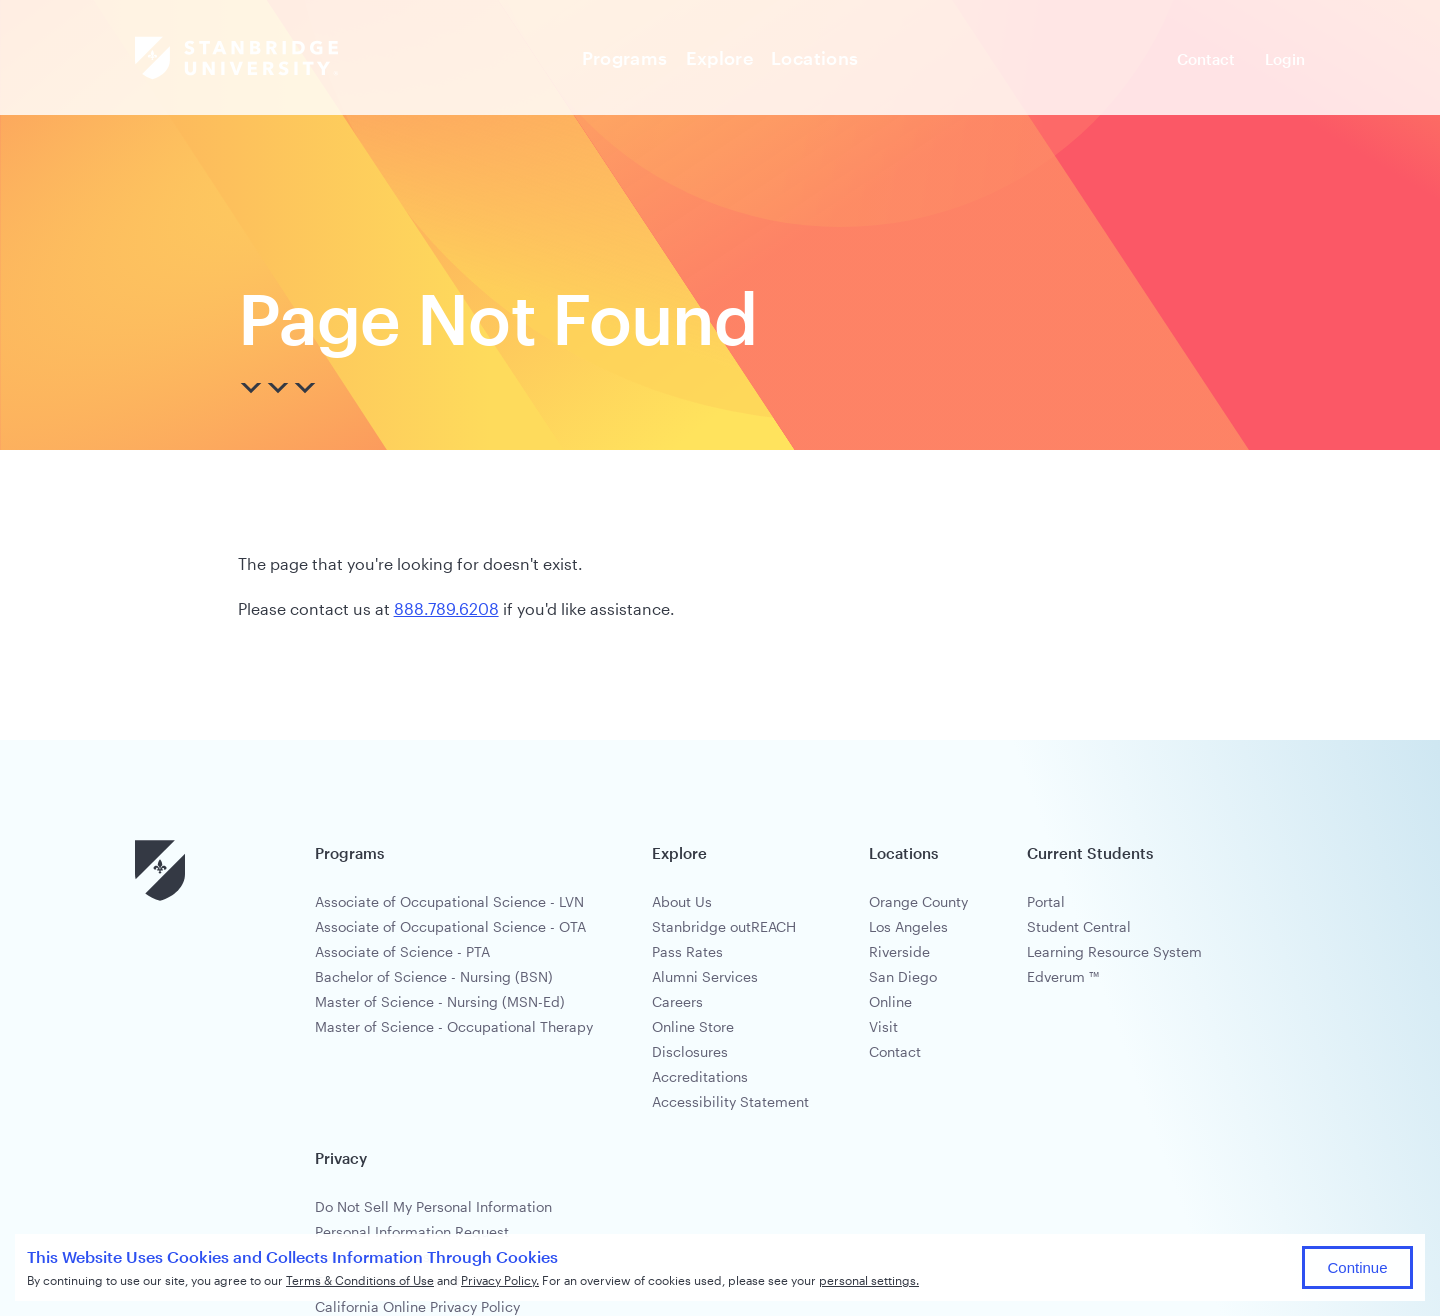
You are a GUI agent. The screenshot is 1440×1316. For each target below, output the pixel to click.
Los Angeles (908, 926)
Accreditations (700, 1076)
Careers (677, 1001)
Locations (814, 58)
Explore (720, 58)
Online (890, 1001)
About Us (682, 901)
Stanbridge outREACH (724, 926)
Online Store (693, 1026)
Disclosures (690, 1051)
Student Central (1079, 926)
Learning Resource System (1114, 951)
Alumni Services (705, 976)
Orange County (918, 901)
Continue (1357, 1267)
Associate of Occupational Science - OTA (450, 926)
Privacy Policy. (500, 1280)
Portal (1046, 901)
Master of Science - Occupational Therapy (454, 1026)
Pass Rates (687, 951)
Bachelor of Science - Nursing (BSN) (434, 976)
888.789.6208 (446, 608)
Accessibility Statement (730, 1101)
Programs (625, 58)
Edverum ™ (1063, 976)
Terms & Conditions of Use (360, 1280)
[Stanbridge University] (160, 897)
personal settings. (869, 1280)
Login (1285, 59)
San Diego (903, 976)
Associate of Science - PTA (402, 951)
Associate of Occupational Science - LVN (449, 901)
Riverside (899, 951)
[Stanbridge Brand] (236, 57)
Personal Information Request (412, 1231)
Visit (883, 1026)
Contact (1206, 59)
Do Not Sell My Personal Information (433, 1206)
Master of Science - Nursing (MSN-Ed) (440, 1001)
